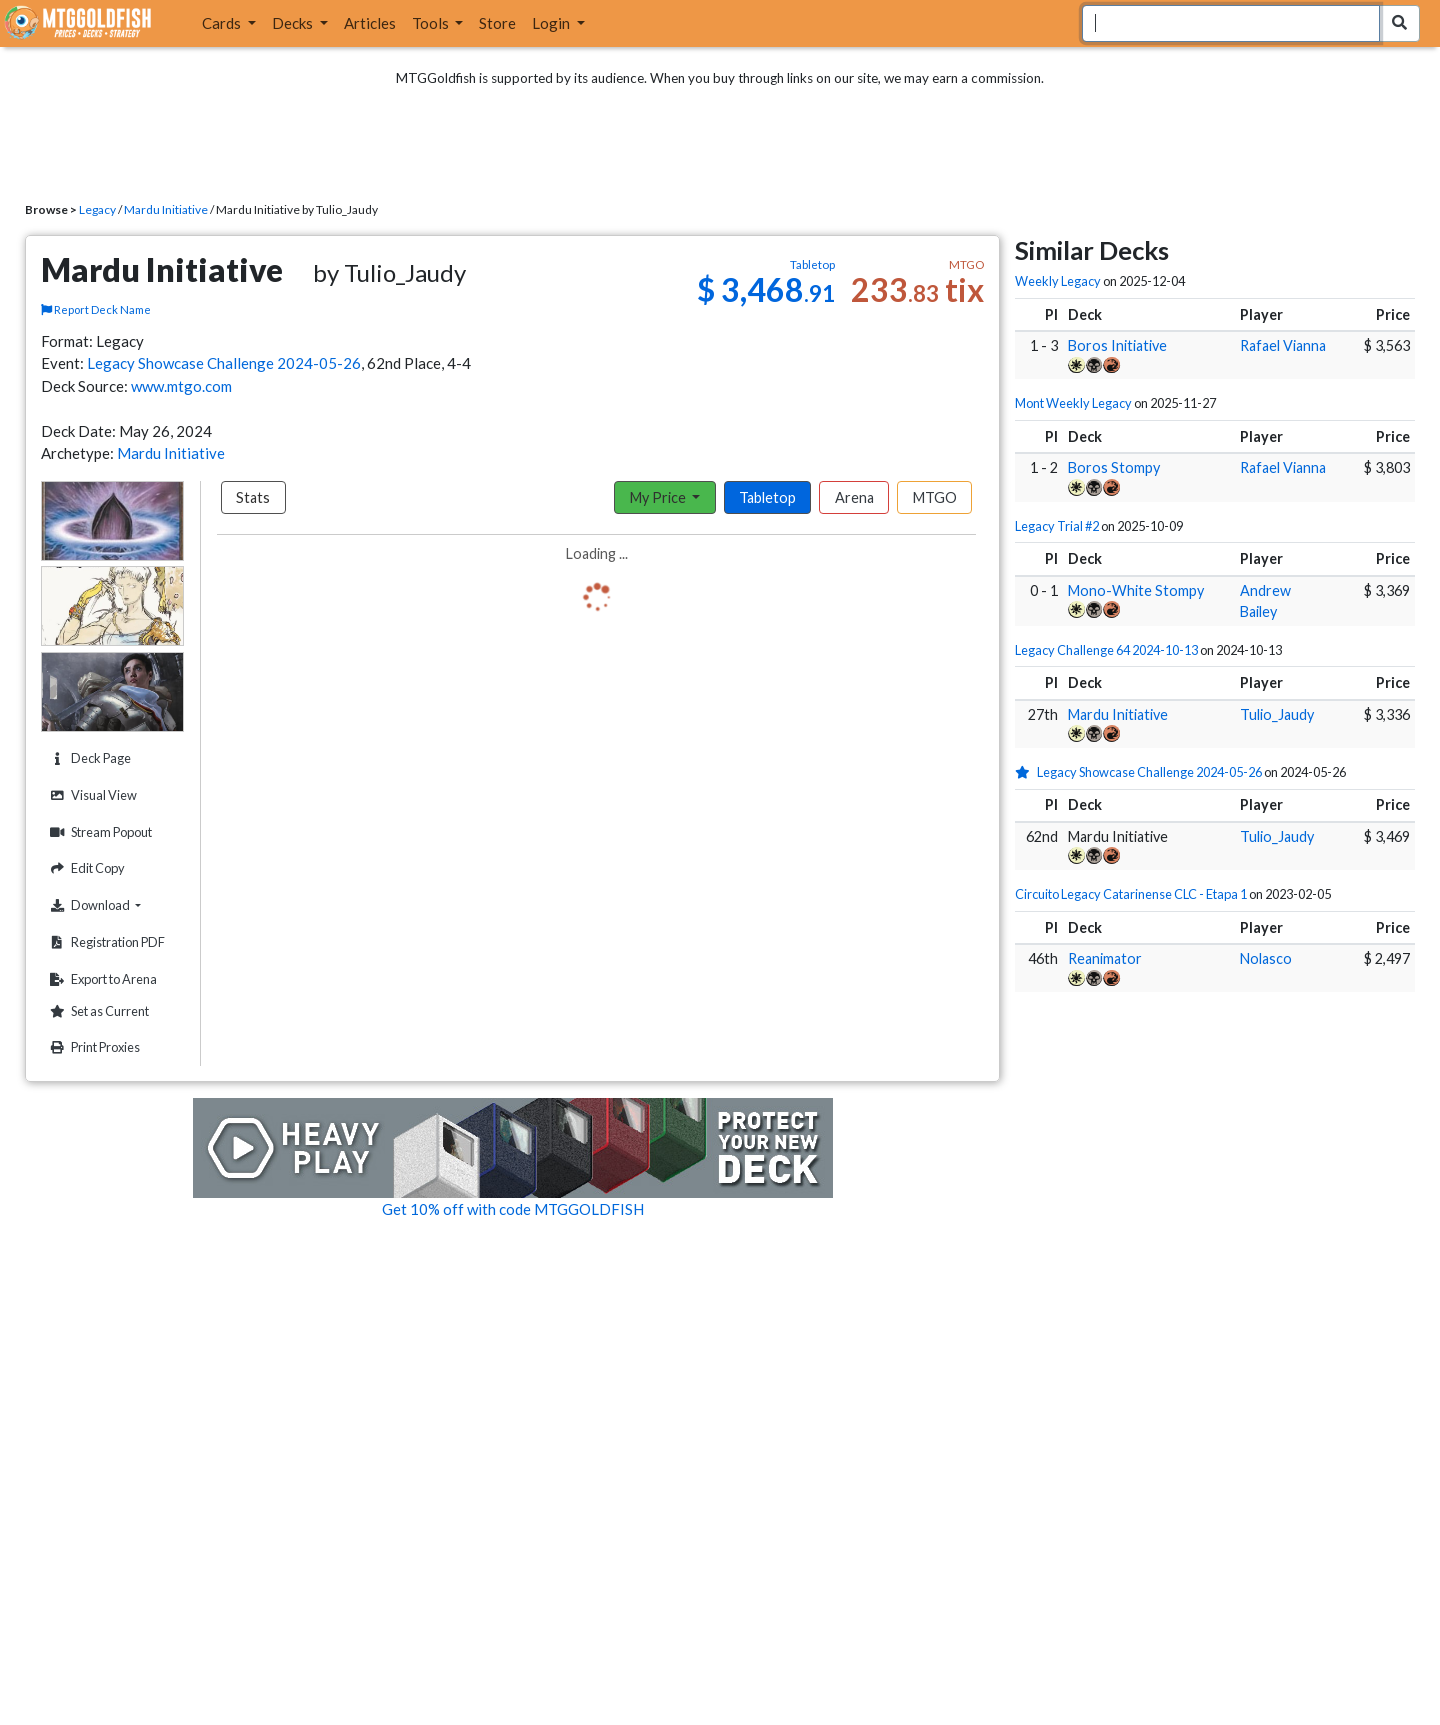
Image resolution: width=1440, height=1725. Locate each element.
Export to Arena (101, 979)
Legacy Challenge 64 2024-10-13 (1106, 650)
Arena (854, 497)
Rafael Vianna (1283, 345)
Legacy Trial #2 (1057, 526)
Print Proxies (92, 1047)
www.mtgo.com (181, 386)
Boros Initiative (1117, 345)
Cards (223, 23)
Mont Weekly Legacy (1073, 403)
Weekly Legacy (1058, 281)
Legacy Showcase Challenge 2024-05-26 (224, 363)
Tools (432, 23)
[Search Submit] (1399, 23)
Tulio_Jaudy (1277, 714)
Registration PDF (105, 942)
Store (497, 23)
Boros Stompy (1114, 467)
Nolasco (1266, 958)
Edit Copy (85, 868)
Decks (294, 23)
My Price (659, 497)
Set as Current (97, 1011)
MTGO (935, 497)
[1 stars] (1026, 772)
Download (114, 905)
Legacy (97, 209)
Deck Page (88, 758)
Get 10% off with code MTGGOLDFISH (513, 1209)
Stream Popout (98, 832)
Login (552, 23)
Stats (253, 497)
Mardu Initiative (166, 209)
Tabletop (767, 497)
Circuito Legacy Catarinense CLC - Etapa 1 (1131, 894)
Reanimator (1105, 958)
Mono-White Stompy (1136, 590)
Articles (370, 23)
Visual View (91, 795)
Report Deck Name (96, 309)
